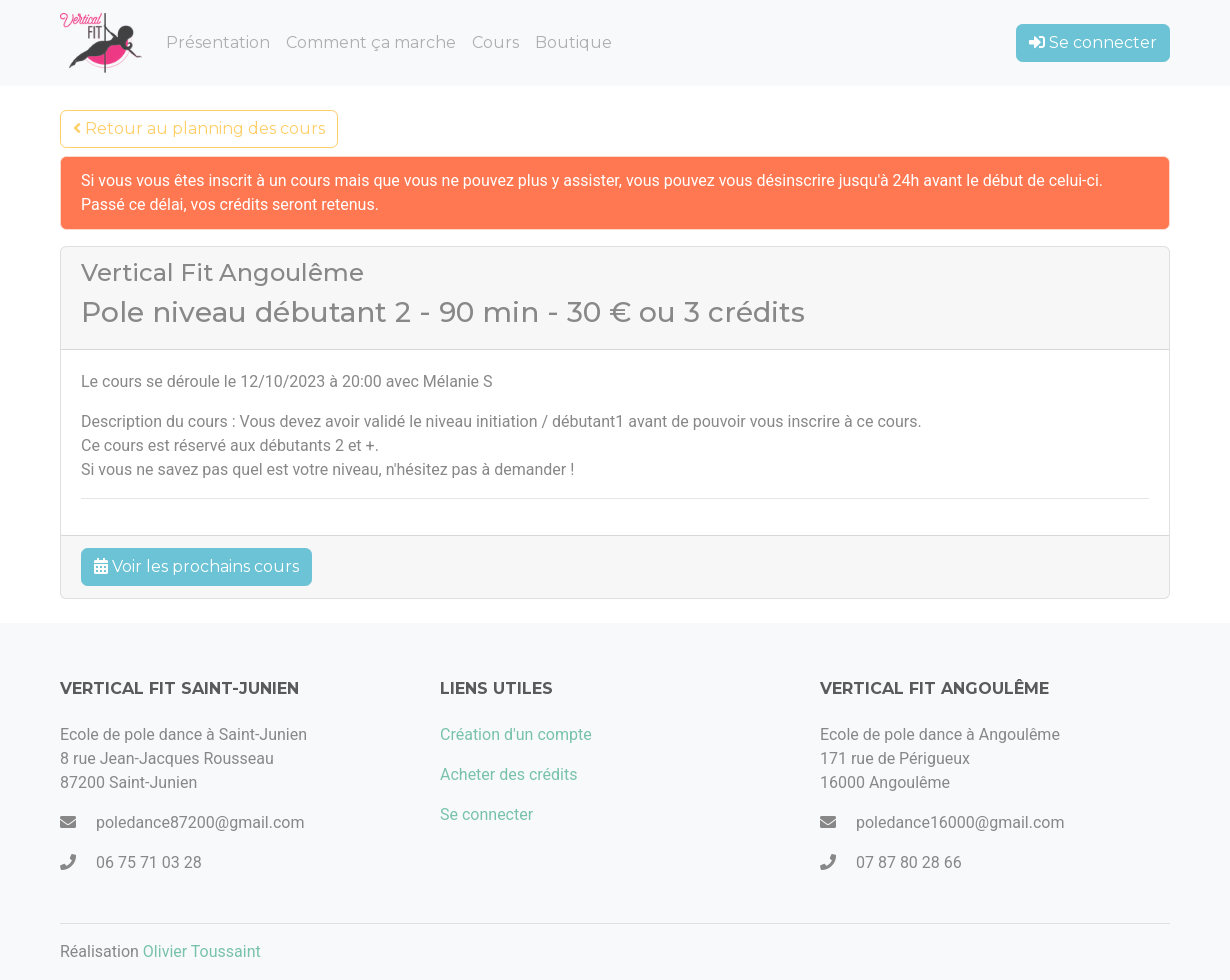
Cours (495, 42)
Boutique (573, 42)
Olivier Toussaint (202, 951)
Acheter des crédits (509, 774)
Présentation (218, 42)
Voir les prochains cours (196, 566)
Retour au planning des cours (199, 128)
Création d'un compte (516, 734)
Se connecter (1093, 42)
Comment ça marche (371, 42)
